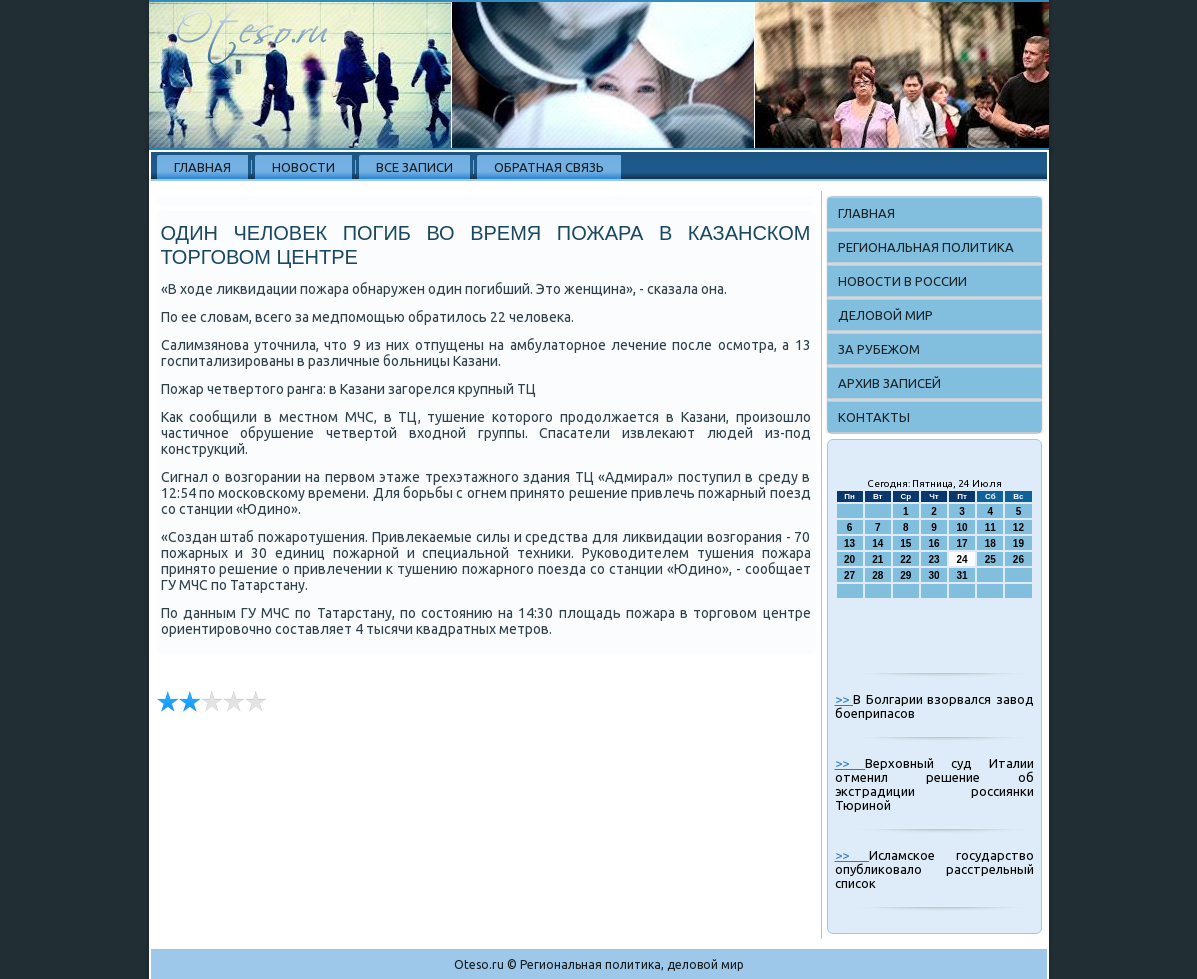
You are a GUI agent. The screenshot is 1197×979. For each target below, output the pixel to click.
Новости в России (902, 281)
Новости (303, 167)
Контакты (874, 417)
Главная (202, 167)
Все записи (414, 167)
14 (877, 543)
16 (933, 543)
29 (905, 575)
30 (933, 575)
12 (1018, 527)
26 (1018, 559)
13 (849, 543)
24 (962, 559)
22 (905, 559)
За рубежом (879, 349)
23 (933, 559)
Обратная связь (549, 167)
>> (844, 699)
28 (877, 575)
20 (849, 559)
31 (962, 575)
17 (962, 543)
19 (1018, 543)
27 (849, 575)
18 (990, 543)
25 (990, 559)
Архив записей (889, 383)
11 (990, 527)
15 (905, 543)
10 (962, 527)
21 (877, 559)
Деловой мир (885, 315)
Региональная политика (926, 247)
